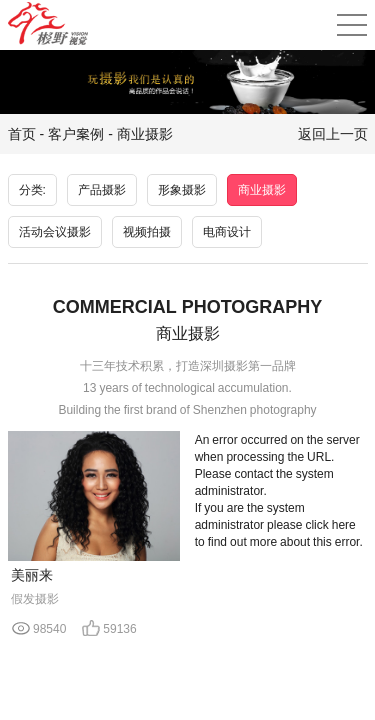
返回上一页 (333, 134)
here (344, 524)
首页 (22, 134)
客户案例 (76, 134)
